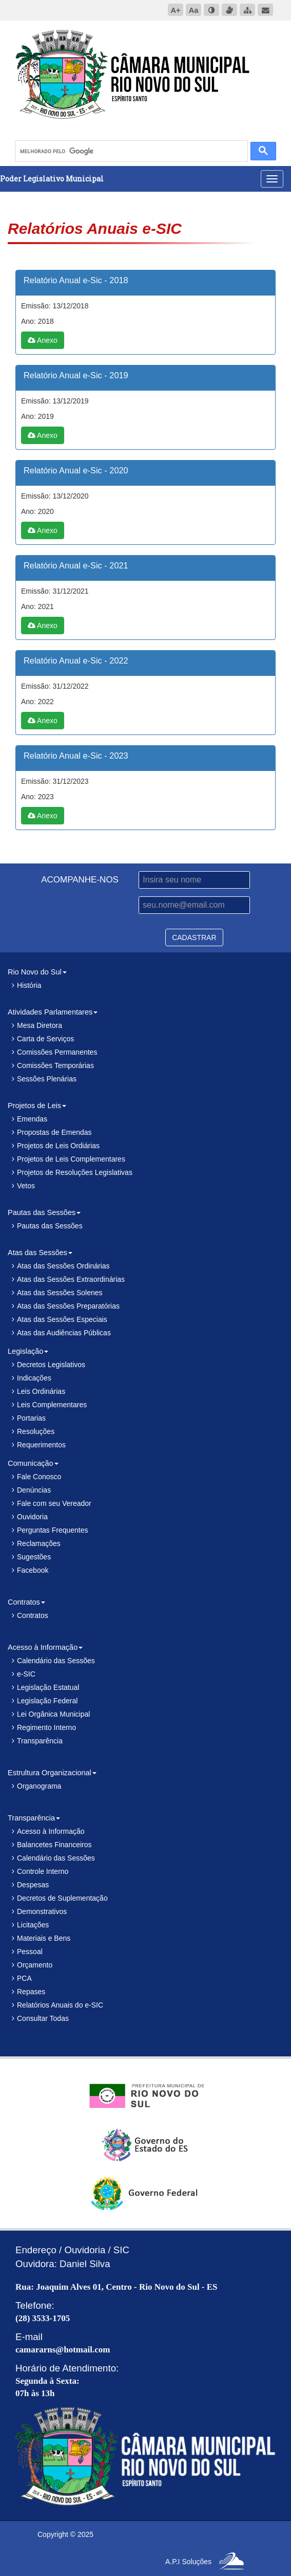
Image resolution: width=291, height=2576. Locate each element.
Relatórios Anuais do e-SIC (60, 2005)
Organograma (39, 1786)
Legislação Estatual (48, 1687)
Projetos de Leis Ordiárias (58, 1146)
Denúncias (34, 1490)
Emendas (32, 1119)
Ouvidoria (32, 1517)
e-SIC (26, 1674)
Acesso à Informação (51, 1831)
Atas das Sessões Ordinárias (63, 1266)
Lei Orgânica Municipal (53, 1714)
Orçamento (34, 1965)
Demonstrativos (42, 1911)
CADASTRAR (194, 937)
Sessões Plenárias (46, 1079)
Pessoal (30, 1951)
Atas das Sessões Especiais (62, 1319)
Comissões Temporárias (55, 1065)
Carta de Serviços (45, 1039)
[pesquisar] (130, 151)
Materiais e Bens (43, 1938)
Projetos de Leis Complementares (71, 1159)
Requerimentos (41, 1445)
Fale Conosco (39, 1477)
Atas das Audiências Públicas (64, 1333)
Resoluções (35, 1431)
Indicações (34, 1378)
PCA (24, 1978)
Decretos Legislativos (51, 1364)
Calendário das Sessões (56, 1661)
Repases (31, 1992)
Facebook (32, 1570)
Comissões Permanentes (57, 1052)
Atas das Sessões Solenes (60, 1293)
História (29, 985)
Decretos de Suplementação (62, 1898)
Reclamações (39, 1543)
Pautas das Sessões (50, 1226)
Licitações (33, 1925)
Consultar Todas (43, 2018)
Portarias (31, 1418)
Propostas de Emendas (54, 1132)
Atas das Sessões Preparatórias (68, 1306)
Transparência (40, 1741)
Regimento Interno (46, 1727)
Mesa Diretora (39, 1025)
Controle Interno (42, 1871)
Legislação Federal (47, 1701)
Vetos (26, 1186)
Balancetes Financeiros (54, 1845)
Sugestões (34, 1557)
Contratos (32, 1615)
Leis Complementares (52, 1405)
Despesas (33, 1885)
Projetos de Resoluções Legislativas (74, 1172)
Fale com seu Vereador (54, 1503)
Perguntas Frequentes (52, 1530)
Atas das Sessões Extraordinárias (71, 1279)
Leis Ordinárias (41, 1391)
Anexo (42, 340)
